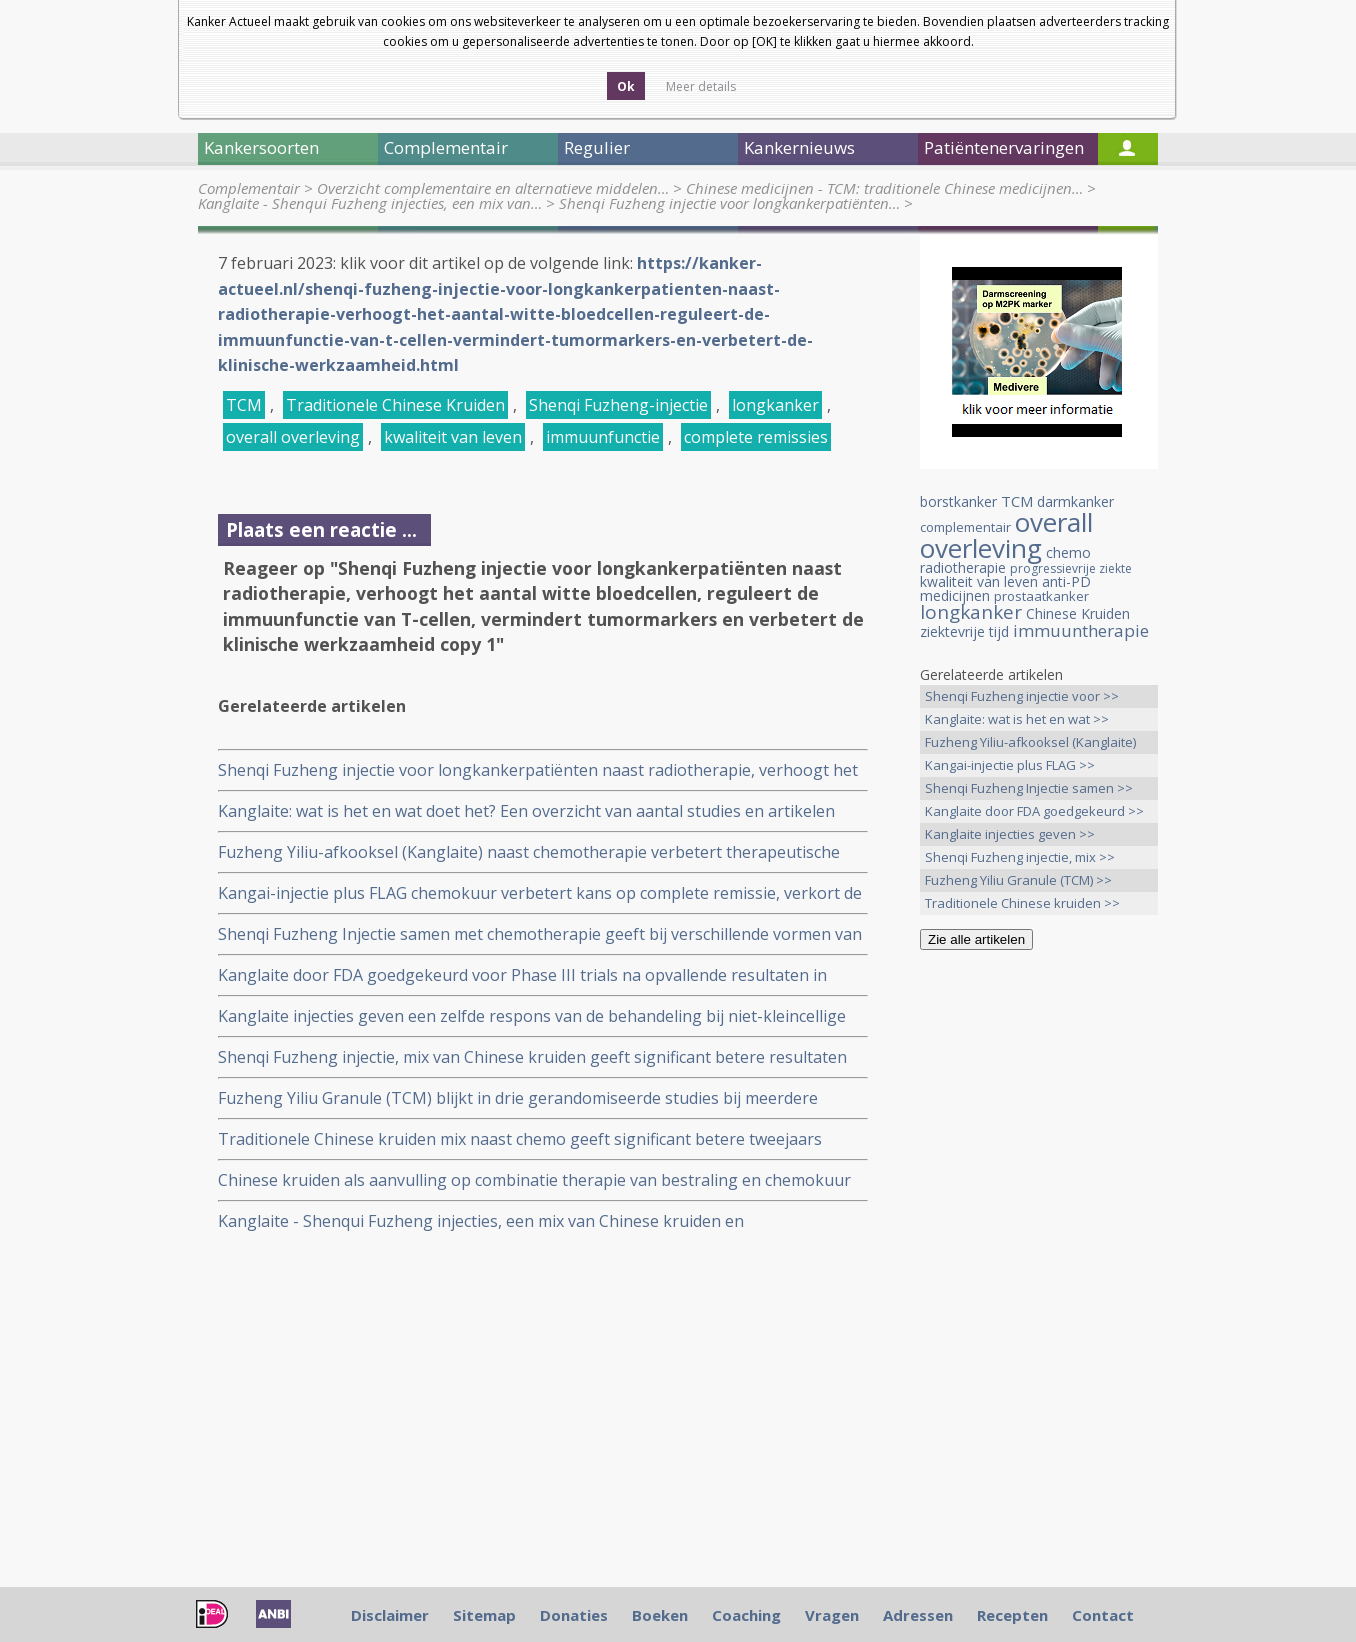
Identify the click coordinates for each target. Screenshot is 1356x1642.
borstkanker (958, 501)
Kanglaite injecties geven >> (1010, 834)
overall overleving (293, 437)
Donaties (574, 1615)
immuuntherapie (1081, 630)
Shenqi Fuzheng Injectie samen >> (1029, 788)
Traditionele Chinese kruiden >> (1022, 903)
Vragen (832, 1615)
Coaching (746, 1615)
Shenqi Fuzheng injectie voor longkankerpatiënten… (729, 203)
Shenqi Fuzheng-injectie (618, 405)
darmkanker (1075, 501)
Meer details (701, 86)
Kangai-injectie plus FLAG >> (1010, 765)
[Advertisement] (1039, 1280)
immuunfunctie (603, 437)
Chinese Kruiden (1078, 613)
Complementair (249, 188)
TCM (244, 405)
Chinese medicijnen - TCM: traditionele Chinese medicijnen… (884, 188)
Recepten (1012, 1615)
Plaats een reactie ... (321, 529)
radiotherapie (963, 567)
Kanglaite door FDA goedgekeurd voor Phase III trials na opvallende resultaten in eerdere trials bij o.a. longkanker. (522, 975)
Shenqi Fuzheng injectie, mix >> (1020, 857)
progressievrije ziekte (1071, 568)
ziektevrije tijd (964, 631)
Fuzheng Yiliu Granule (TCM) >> (1018, 880)
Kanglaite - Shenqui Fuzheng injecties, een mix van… (370, 203)
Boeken (660, 1615)
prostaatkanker (1041, 596)
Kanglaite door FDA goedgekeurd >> (1034, 811)
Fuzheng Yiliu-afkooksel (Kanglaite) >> (1030, 743)
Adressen (918, 1615)
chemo (1068, 552)
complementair (965, 527)
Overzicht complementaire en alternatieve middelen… (493, 188)
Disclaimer (390, 1615)
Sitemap (484, 1615)
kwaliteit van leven (453, 437)
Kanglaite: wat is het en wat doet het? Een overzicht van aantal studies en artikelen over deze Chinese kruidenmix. (526, 811)
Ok (626, 86)
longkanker (775, 405)
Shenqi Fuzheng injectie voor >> (1022, 696)
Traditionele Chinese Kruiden (395, 405)
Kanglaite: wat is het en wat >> (1017, 719)
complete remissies (756, 437)
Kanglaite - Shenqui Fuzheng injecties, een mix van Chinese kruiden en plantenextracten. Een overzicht (481, 1221)
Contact (1103, 1615)
